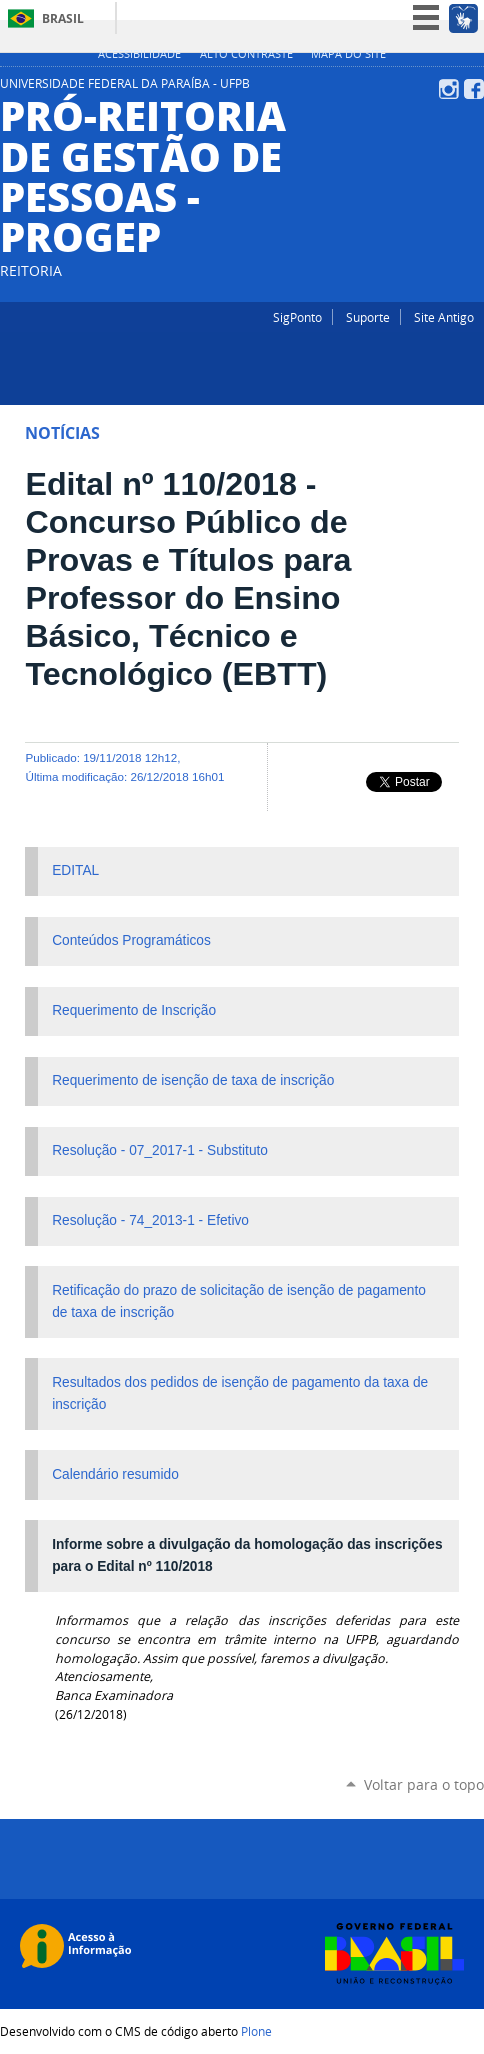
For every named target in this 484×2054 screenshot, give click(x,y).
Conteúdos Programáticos (131, 940)
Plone (256, 2031)
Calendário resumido (115, 1474)
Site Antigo (444, 317)
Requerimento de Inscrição (134, 1010)
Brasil (63, 18)
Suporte (368, 317)
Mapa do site (348, 54)
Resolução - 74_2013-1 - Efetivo (150, 1220)
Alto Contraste (246, 54)
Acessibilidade (139, 54)
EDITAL (75, 870)
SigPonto (297, 317)
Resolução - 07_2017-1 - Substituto (160, 1150)
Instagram (449, 89)
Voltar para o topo (424, 1784)
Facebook (474, 89)
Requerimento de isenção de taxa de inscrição (193, 1080)
